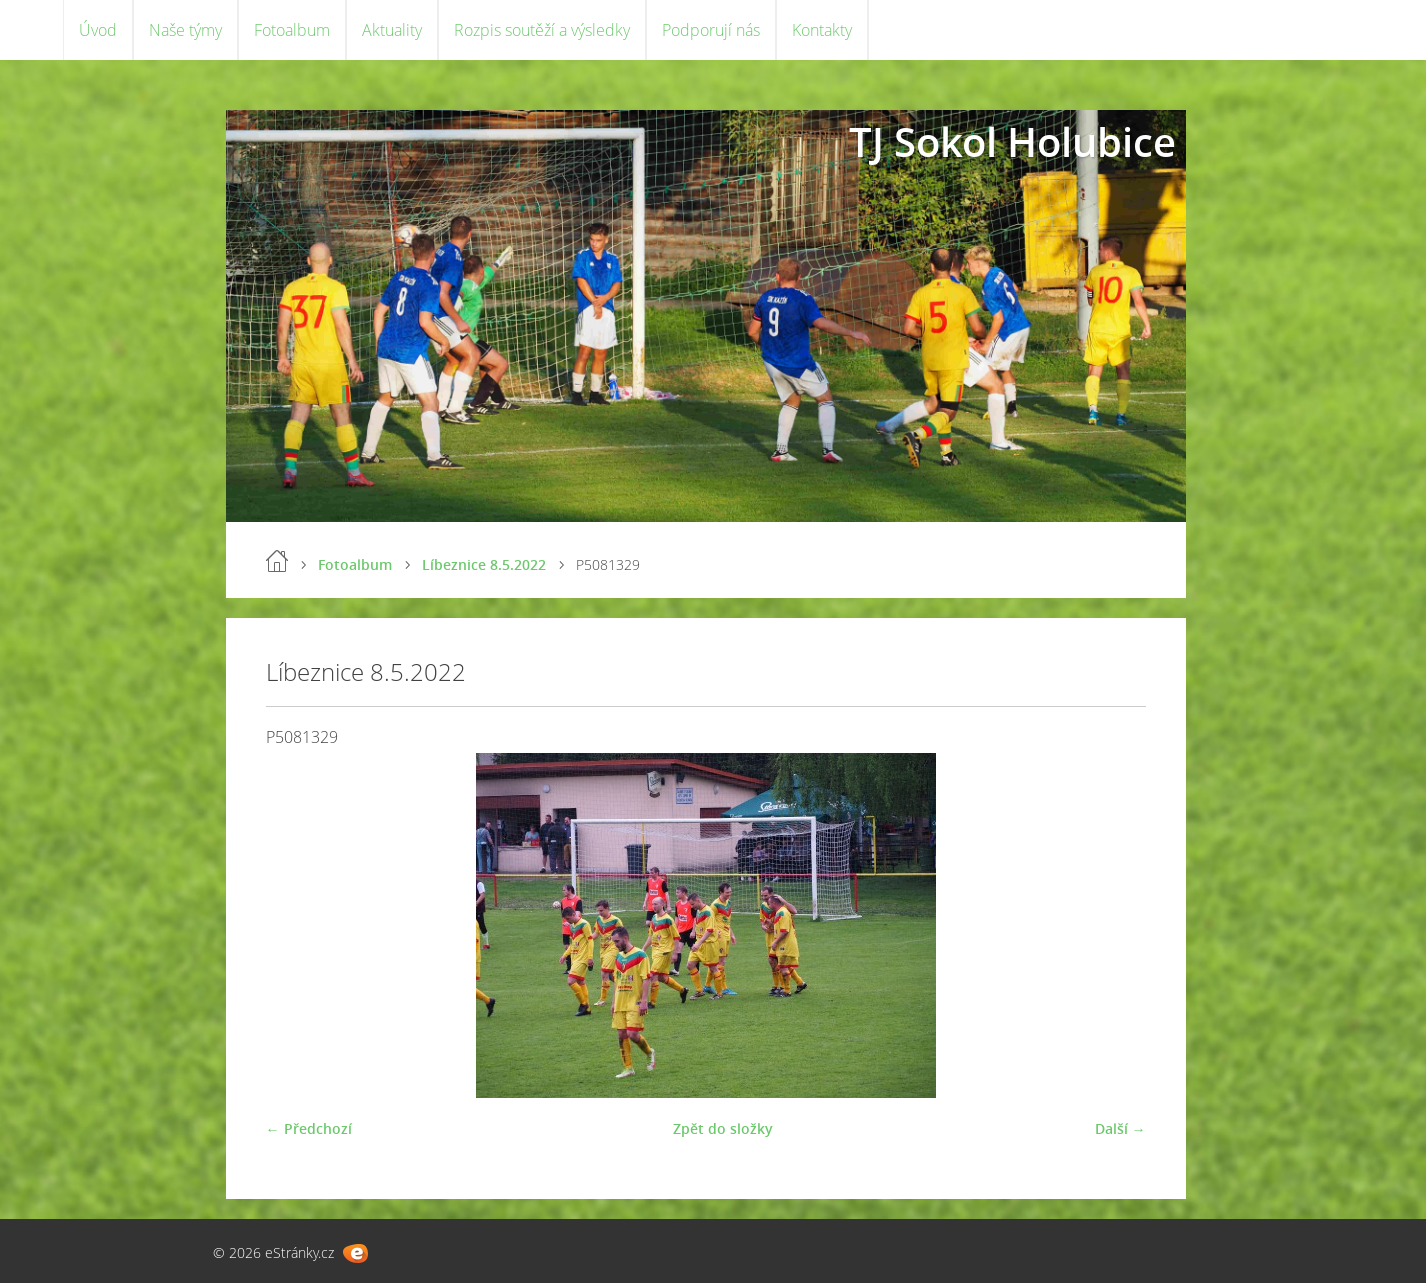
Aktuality (392, 30)
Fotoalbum (292, 30)
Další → (1120, 1128)
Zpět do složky (723, 1128)
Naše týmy (185, 30)
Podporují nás (711, 30)
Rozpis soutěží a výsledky (542, 30)
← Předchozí (309, 1128)
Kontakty (822, 30)
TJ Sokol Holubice (1012, 141)
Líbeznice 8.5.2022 (484, 564)
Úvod (98, 30)
